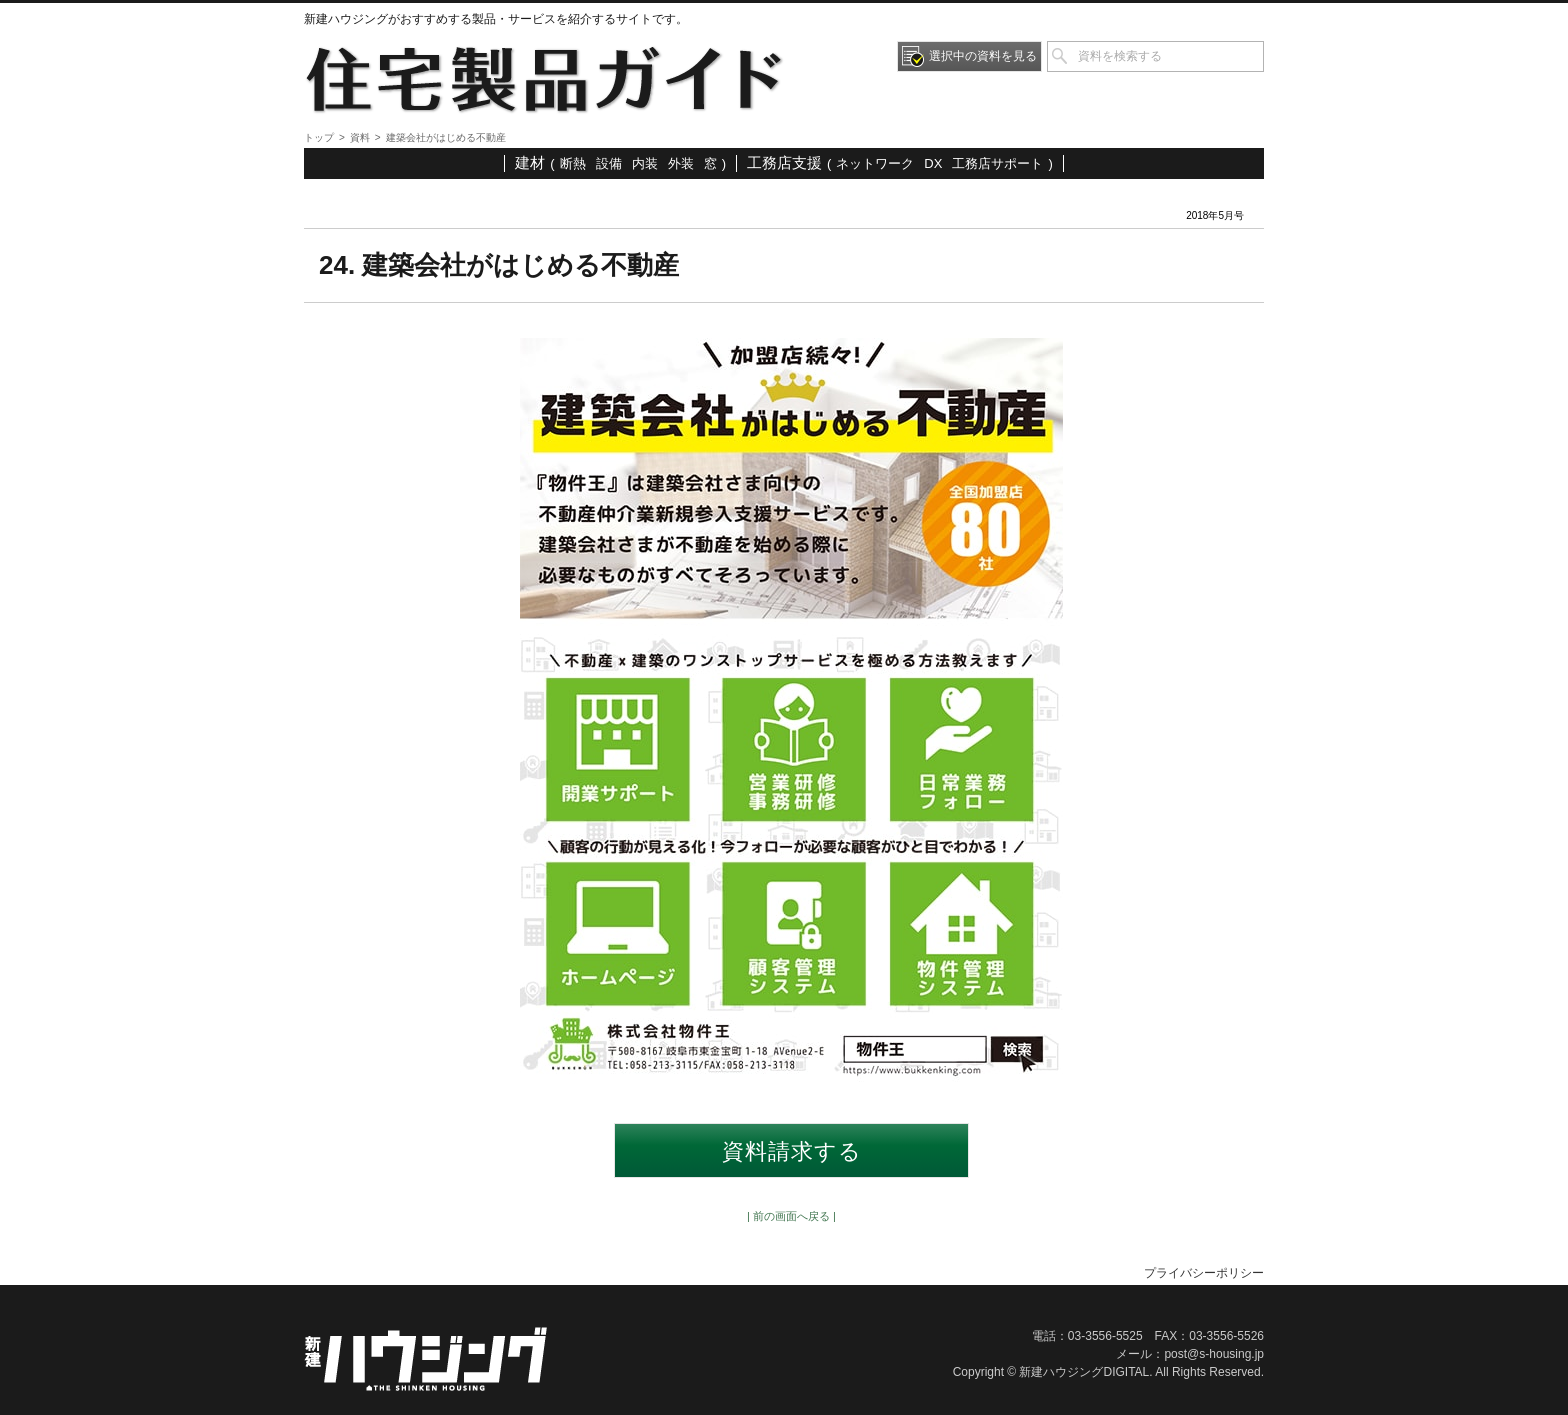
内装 (645, 163)
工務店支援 (784, 162)
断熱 (573, 163)
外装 (681, 163)
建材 (530, 162)
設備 (609, 163)
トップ (319, 137)
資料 (360, 137)
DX (933, 163)
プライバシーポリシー (1204, 1273)
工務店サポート (997, 163)
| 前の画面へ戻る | (791, 1216)
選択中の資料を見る (983, 56)
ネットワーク (875, 163)
